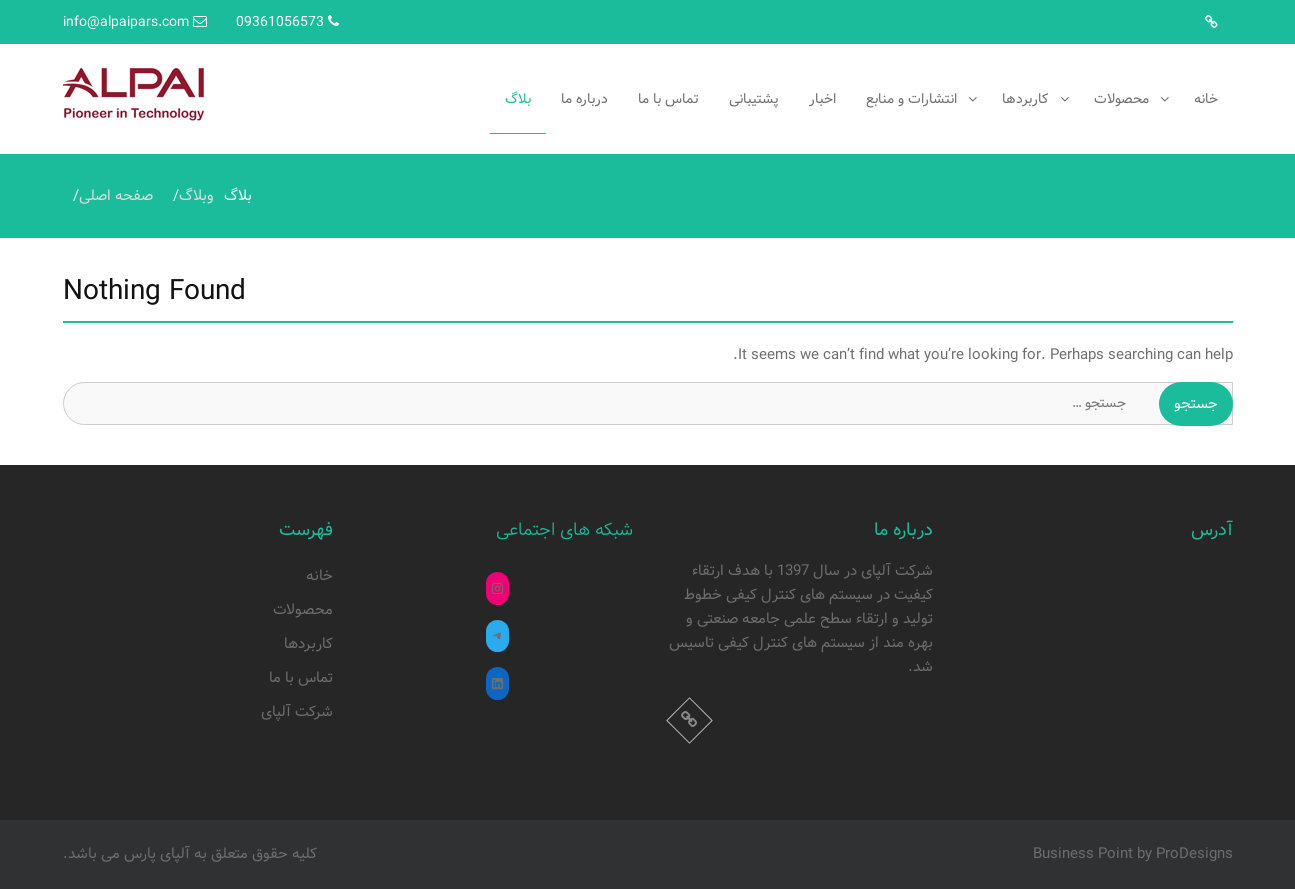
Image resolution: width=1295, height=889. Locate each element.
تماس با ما (668, 99)
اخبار (822, 99)
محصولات (1121, 99)
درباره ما (584, 99)
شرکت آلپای (297, 712)
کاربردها (1025, 99)
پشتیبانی (754, 99)
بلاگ (518, 99)
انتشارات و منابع (911, 99)
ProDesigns (1194, 854)
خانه (1206, 99)
